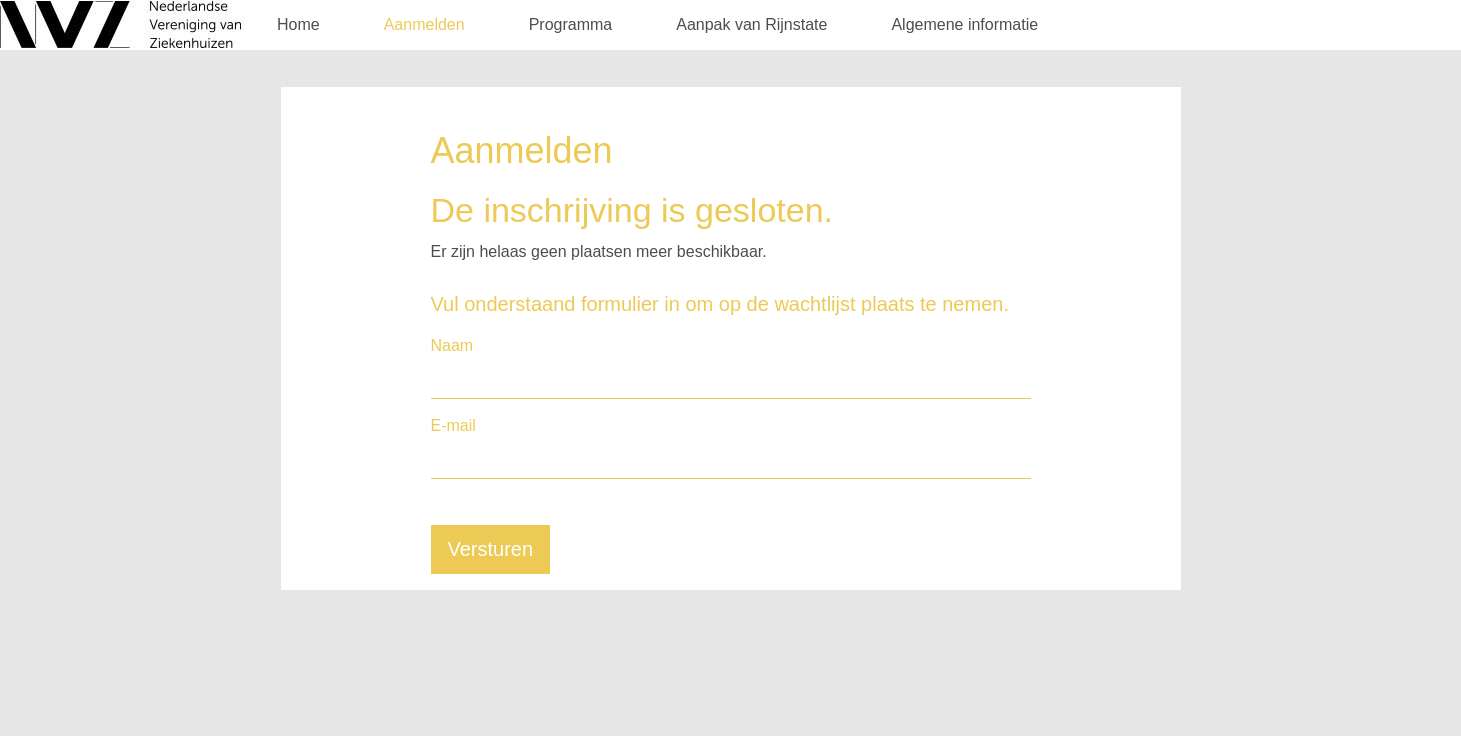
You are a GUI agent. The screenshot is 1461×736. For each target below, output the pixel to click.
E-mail (453, 425)
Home (298, 24)
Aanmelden (424, 24)
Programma (571, 24)
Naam (452, 345)
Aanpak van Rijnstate (751, 24)
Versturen (491, 549)
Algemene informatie (964, 24)
